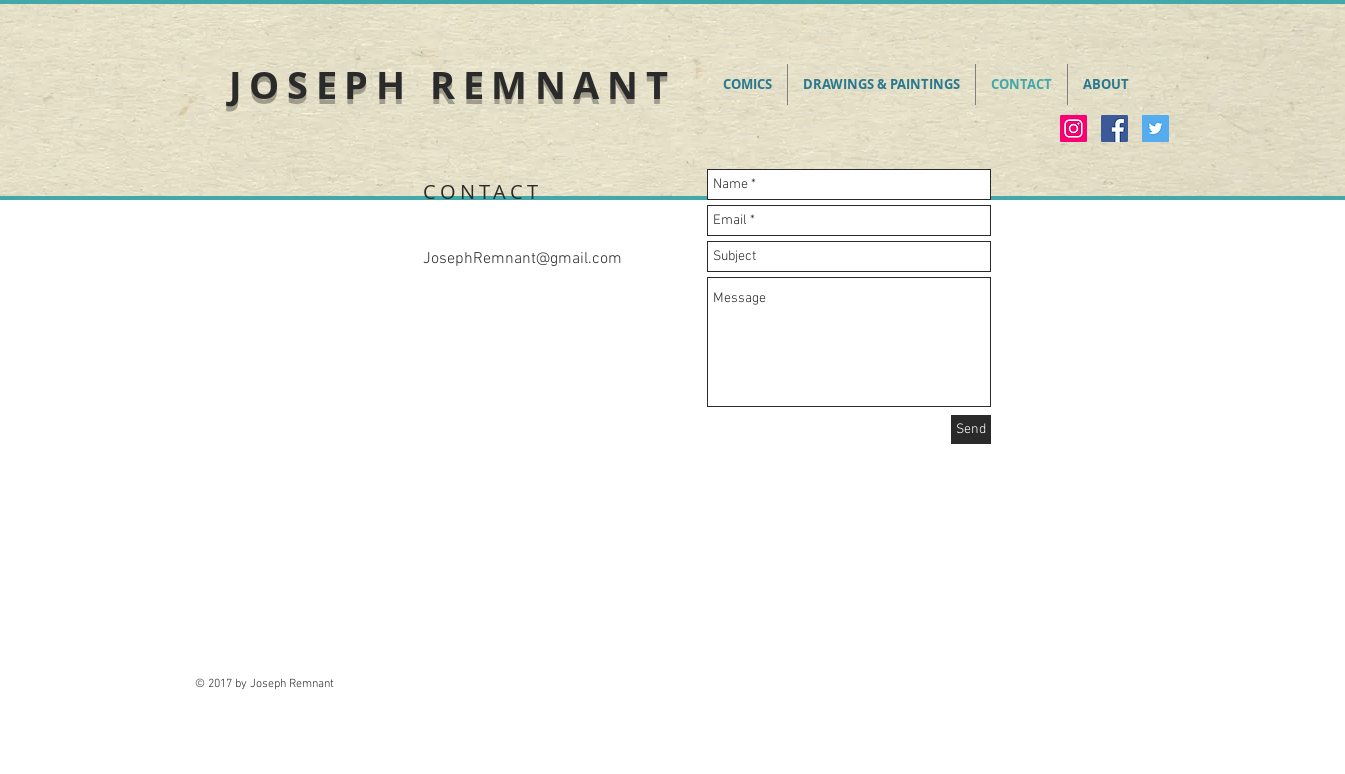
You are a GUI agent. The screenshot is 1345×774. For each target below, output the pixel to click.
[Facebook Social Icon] (1114, 128)
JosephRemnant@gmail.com (522, 259)
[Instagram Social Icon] (1073, 128)
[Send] (971, 429)
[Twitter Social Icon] (1155, 128)
